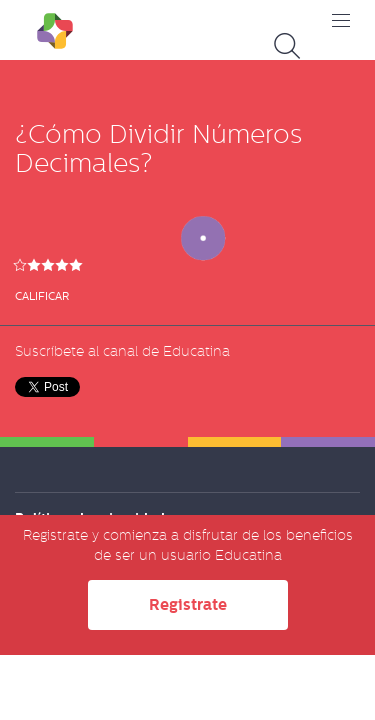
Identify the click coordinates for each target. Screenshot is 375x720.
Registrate (188, 604)
